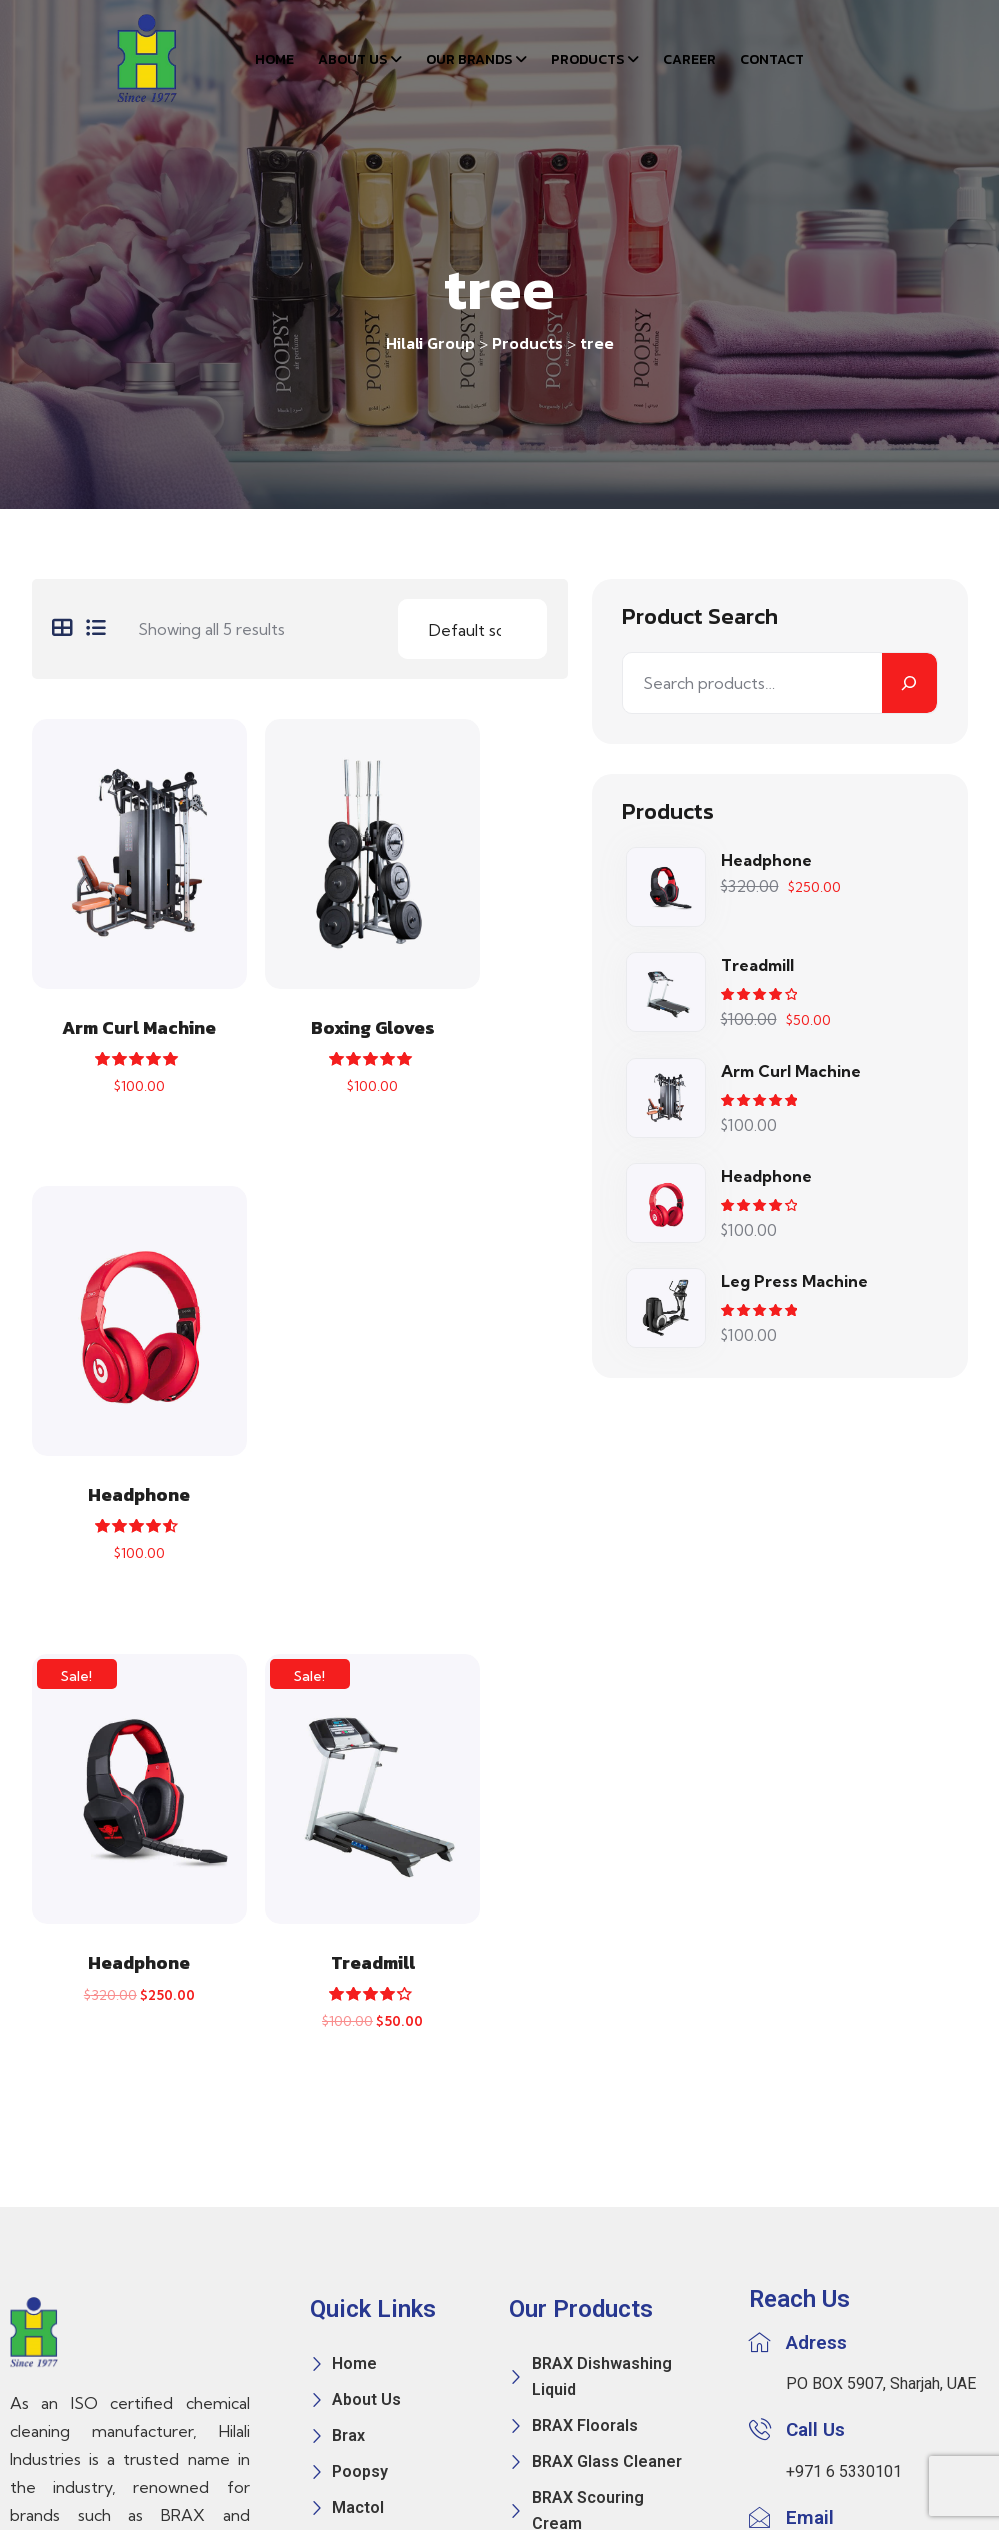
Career (689, 59)
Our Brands (469, 59)
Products (587, 59)
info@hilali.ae (832, 2090)
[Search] (909, 682)
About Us (352, 59)
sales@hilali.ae (838, 2118)
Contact (772, 59)
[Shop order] (472, 628)
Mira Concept (556, 2468)
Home (274, 59)
